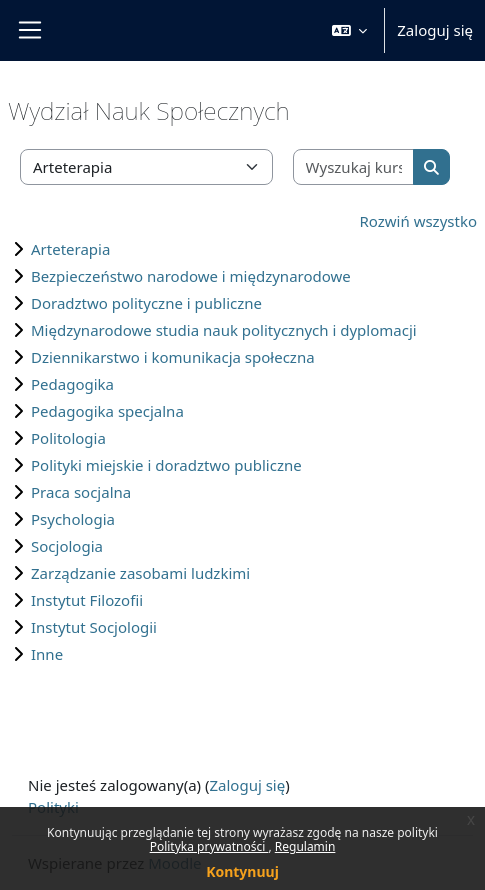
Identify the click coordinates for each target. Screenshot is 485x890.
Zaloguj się (435, 30)
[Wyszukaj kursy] (354, 167)
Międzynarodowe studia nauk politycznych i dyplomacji (224, 330)
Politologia (68, 438)
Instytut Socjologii (94, 627)
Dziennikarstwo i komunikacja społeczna (173, 357)
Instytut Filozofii (87, 600)
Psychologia (73, 519)
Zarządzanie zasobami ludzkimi (140, 573)
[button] (350, 30)
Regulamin (305, 846)
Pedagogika (72, 384)
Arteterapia (70, 249)
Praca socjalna (81, 492)
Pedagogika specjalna (107, 411)
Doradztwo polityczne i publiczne (146, 303)
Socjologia (67, 546)
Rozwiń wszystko (419, 221)
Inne (47, 654)
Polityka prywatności (209, 846)
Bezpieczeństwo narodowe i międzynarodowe (191, 276)
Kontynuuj (242, 871)
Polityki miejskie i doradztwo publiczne (166, 465)
